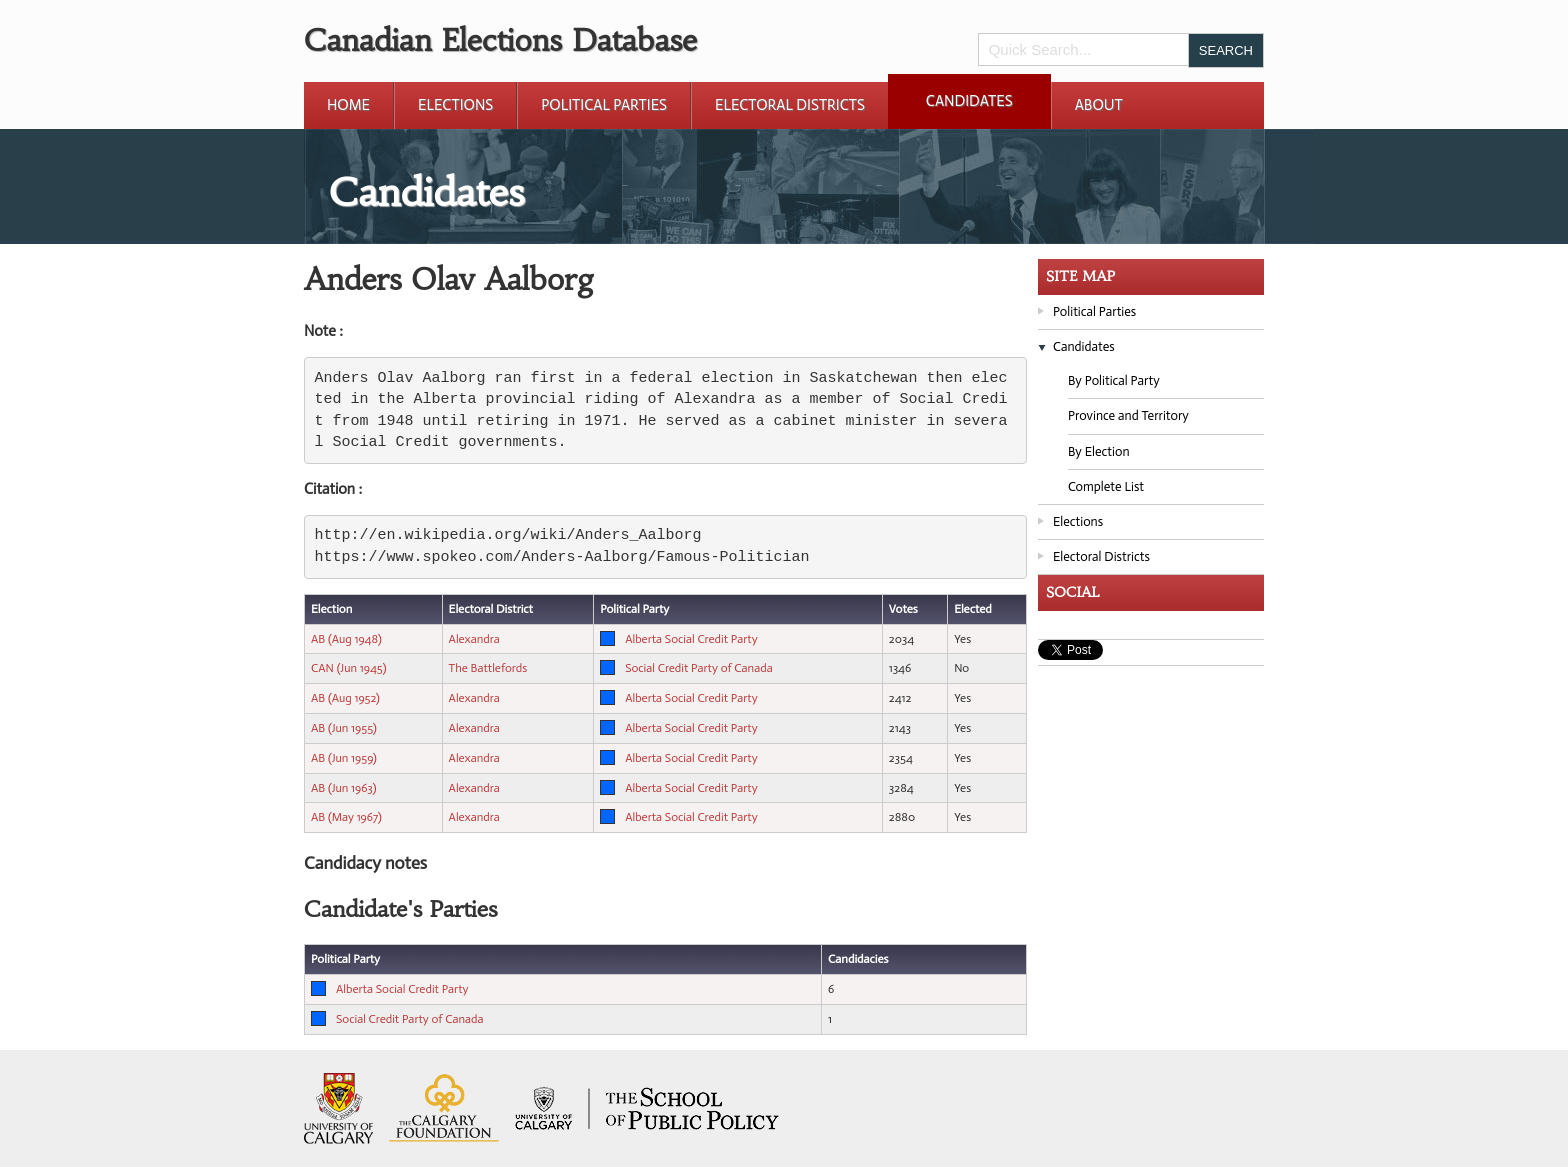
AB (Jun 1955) (344, 728)
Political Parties (604, 105)
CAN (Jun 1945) (348, 668)
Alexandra (474, 639)
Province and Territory (1128, 415)
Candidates (969, 101)
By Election (1099, 451)
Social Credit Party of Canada (699, 668)
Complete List (1106, 486)
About (1099, 105)
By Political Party (1114, 380)
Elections (455, 105)
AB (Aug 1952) (345, 698)
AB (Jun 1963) (343, 788)
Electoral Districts (790, 105)
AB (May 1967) (346, 817)
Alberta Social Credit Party (691, 639)
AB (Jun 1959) (344, 758)
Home (348, 105)
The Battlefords (488, 668)
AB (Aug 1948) (346, 639)
